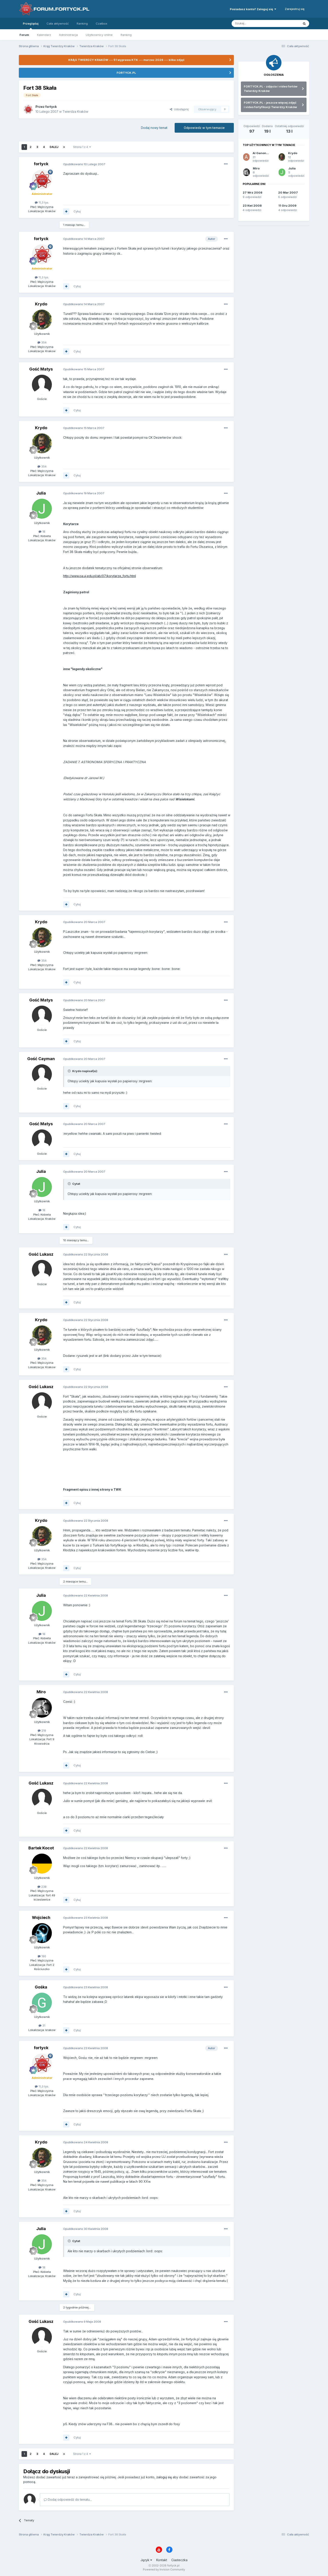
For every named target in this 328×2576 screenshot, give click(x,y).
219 (42, 1730)
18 (42, 531)
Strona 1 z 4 (82, 147)
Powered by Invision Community (164, 2569)
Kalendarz (44, 35)
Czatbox (101, 23)
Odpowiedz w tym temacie (204, 128)
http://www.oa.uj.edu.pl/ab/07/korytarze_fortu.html (99, 576)
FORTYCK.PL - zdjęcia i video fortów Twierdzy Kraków (270, 89)
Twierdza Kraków (75, 111)
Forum (24, 35)
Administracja (68, 35)
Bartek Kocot (41, 1848)
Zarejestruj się (295, 9)
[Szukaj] (254, 23)
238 (42, 1886)
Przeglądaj (31, 25)
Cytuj (77, 211)
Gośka (41, 1987)
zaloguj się (164, 2477)
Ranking (126, 35)
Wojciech (41, 1917)
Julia (41, 493)
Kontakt (161, 2560)
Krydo (41, 304)
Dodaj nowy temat (154, 128)
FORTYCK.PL (126, 72)
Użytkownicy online (99, 35)
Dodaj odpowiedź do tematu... (68, 2499)
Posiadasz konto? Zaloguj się (253, 9)
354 (42, 342)
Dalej (54, 147)
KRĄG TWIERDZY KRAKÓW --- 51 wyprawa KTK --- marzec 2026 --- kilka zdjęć (126, 60)
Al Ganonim (261, 153)
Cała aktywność (58, 23)
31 (42, 2025)
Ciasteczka (179, 2560)
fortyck (51, 107)
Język (146, 2560)
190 (42, 1956)
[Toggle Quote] (70, 1071)
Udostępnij (179, 109)
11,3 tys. (42, 202)
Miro (41, 1692)
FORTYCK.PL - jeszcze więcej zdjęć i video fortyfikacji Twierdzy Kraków (270, 105)
